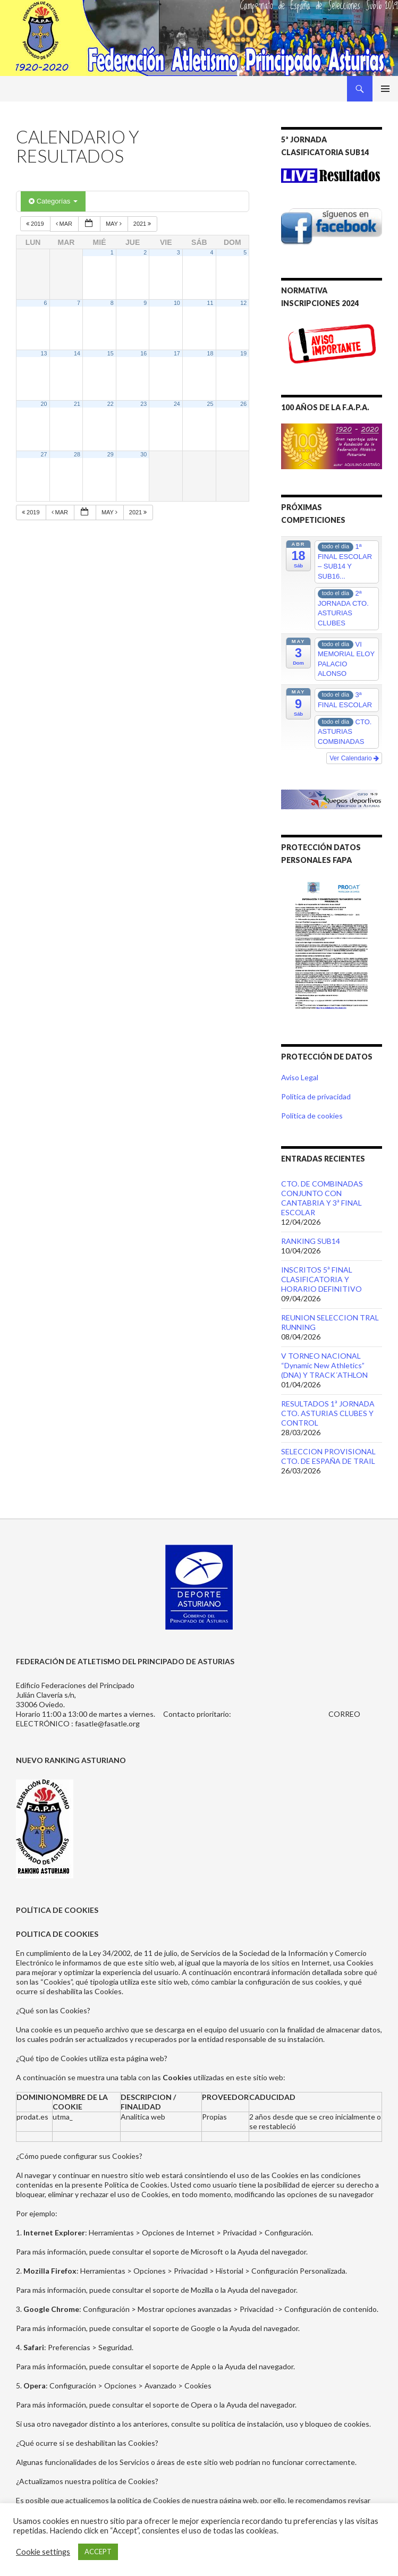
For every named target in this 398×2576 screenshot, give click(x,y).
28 (77, 454)
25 (210, 404)
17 (177, 353)
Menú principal (385, 88)
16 (143, 353)
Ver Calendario (354, 758)
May (114, 224)
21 (77, 404)
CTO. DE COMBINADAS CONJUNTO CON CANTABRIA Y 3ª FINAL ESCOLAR (322, 1198)
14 (77, 353)
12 (243, 303)
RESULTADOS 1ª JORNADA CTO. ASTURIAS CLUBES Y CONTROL (328, 1413)
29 (110, 454)
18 (210, 353)
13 (43, 353)
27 (43, 454)
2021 (143, 224)
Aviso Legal (299, 1077)
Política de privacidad (316, 1096)
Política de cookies (312, 1115)
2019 (36, 224)
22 (110, 404)
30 (143, 454)
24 (177, 404)
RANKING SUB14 (310, 1240)
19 (243, 353)
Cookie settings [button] (43, 2551)
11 (210, 303)
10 (177, 303)
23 (143, 404)
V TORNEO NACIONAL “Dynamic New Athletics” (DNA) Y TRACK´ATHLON (324, 1365)
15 (110, 353)
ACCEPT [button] (98, 2551)
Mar (65, 224)
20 (43, 404)
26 (243, 404)
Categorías (53, 201)
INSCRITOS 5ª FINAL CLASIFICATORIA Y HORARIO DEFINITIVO (321, 1279)
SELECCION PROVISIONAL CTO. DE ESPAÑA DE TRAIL (328, 1456)
